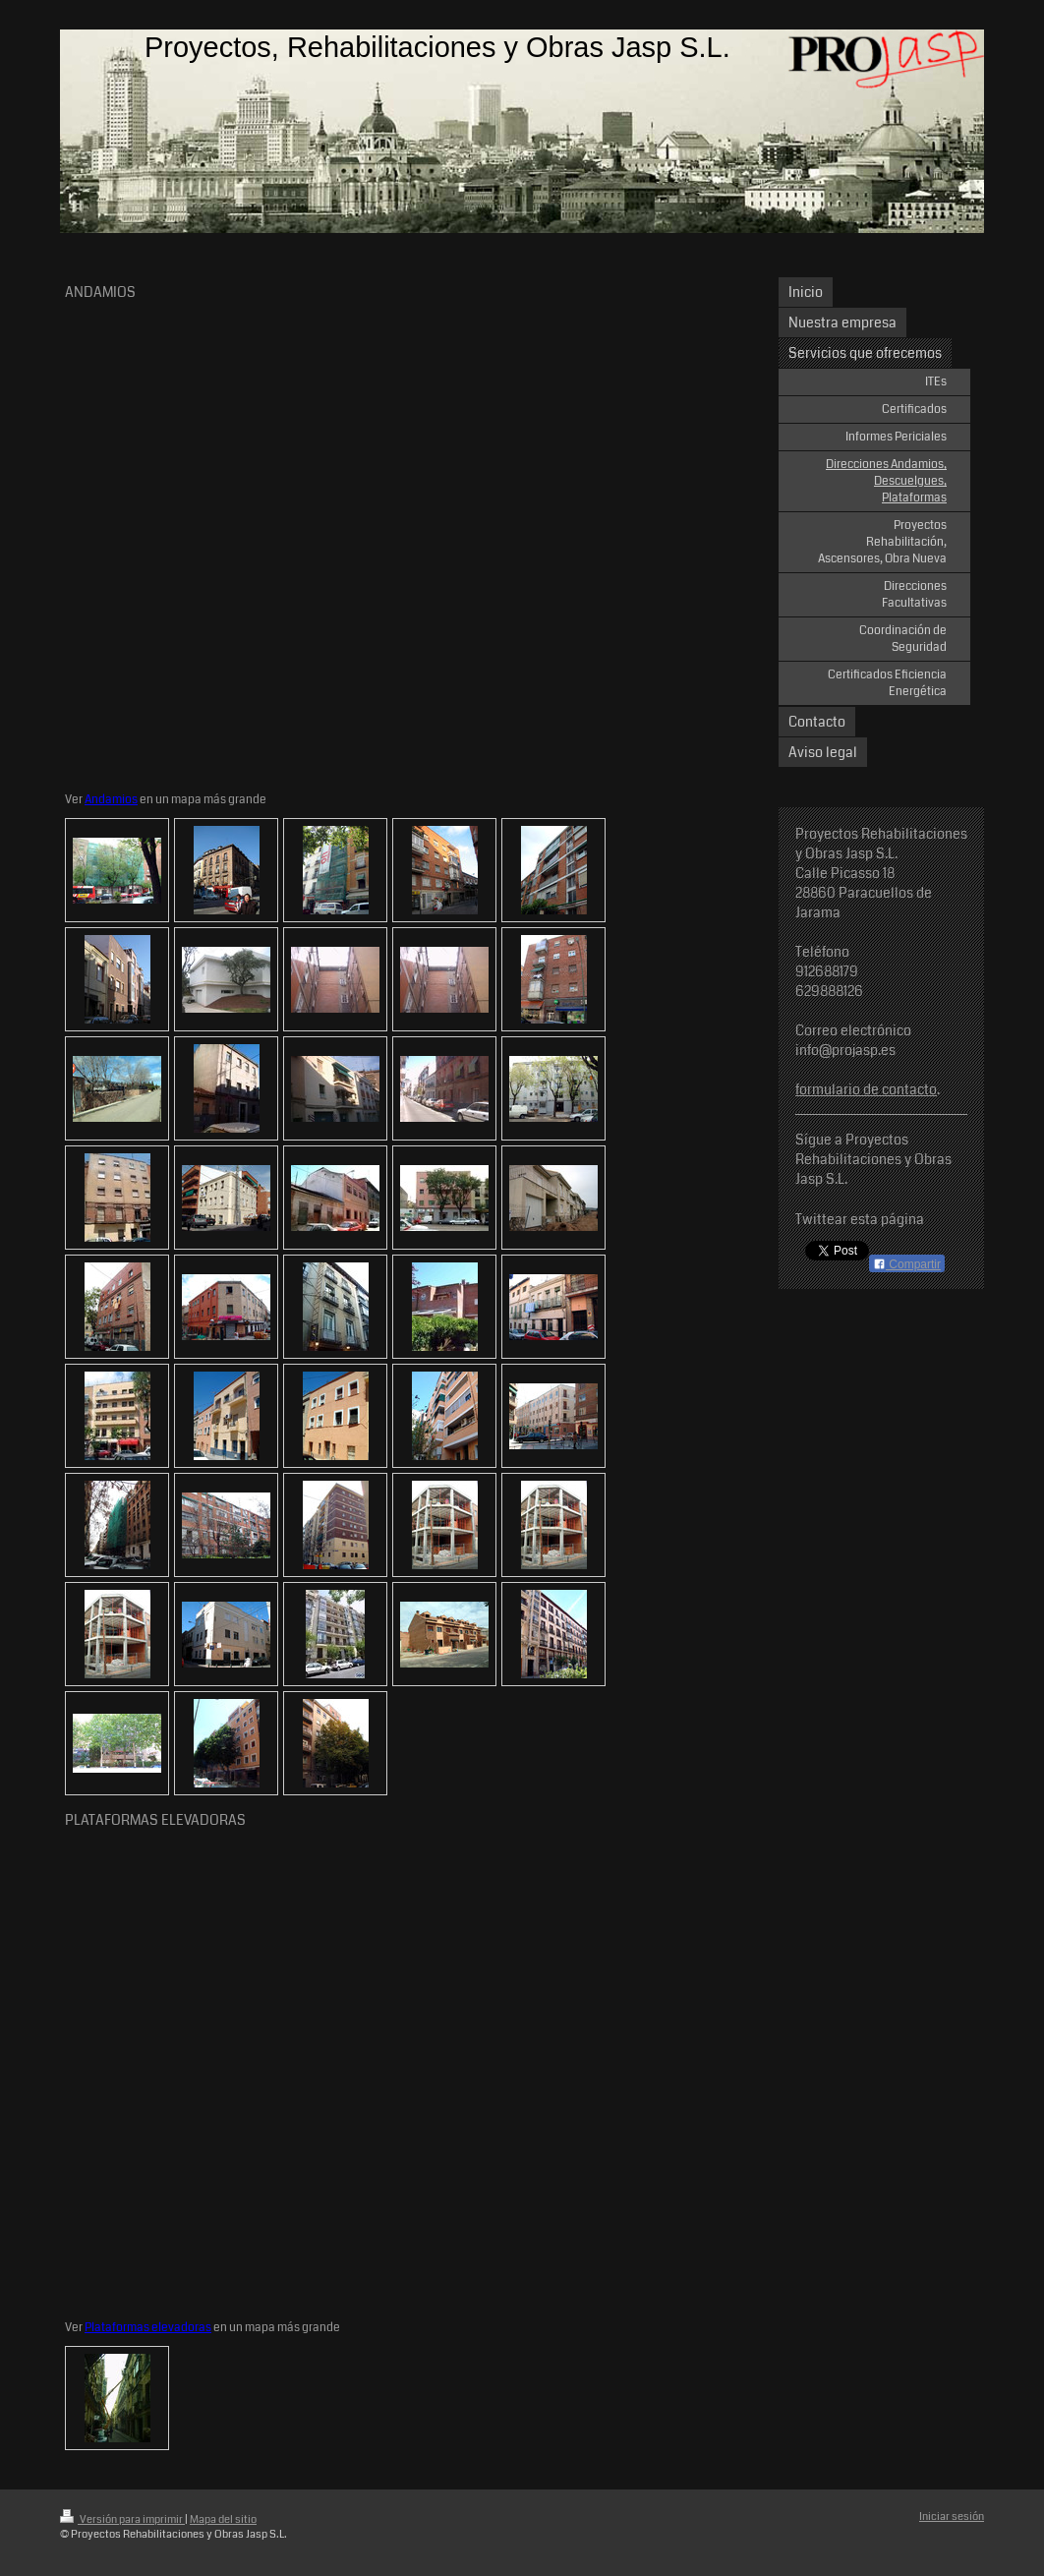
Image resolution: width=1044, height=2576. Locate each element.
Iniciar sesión (951, 2516)
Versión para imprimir (122, 2519)
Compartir (907, 1264)
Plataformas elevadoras (148, 2327)
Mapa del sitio (223, 2519)
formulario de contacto (866, 1089)
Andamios (111, 799)
